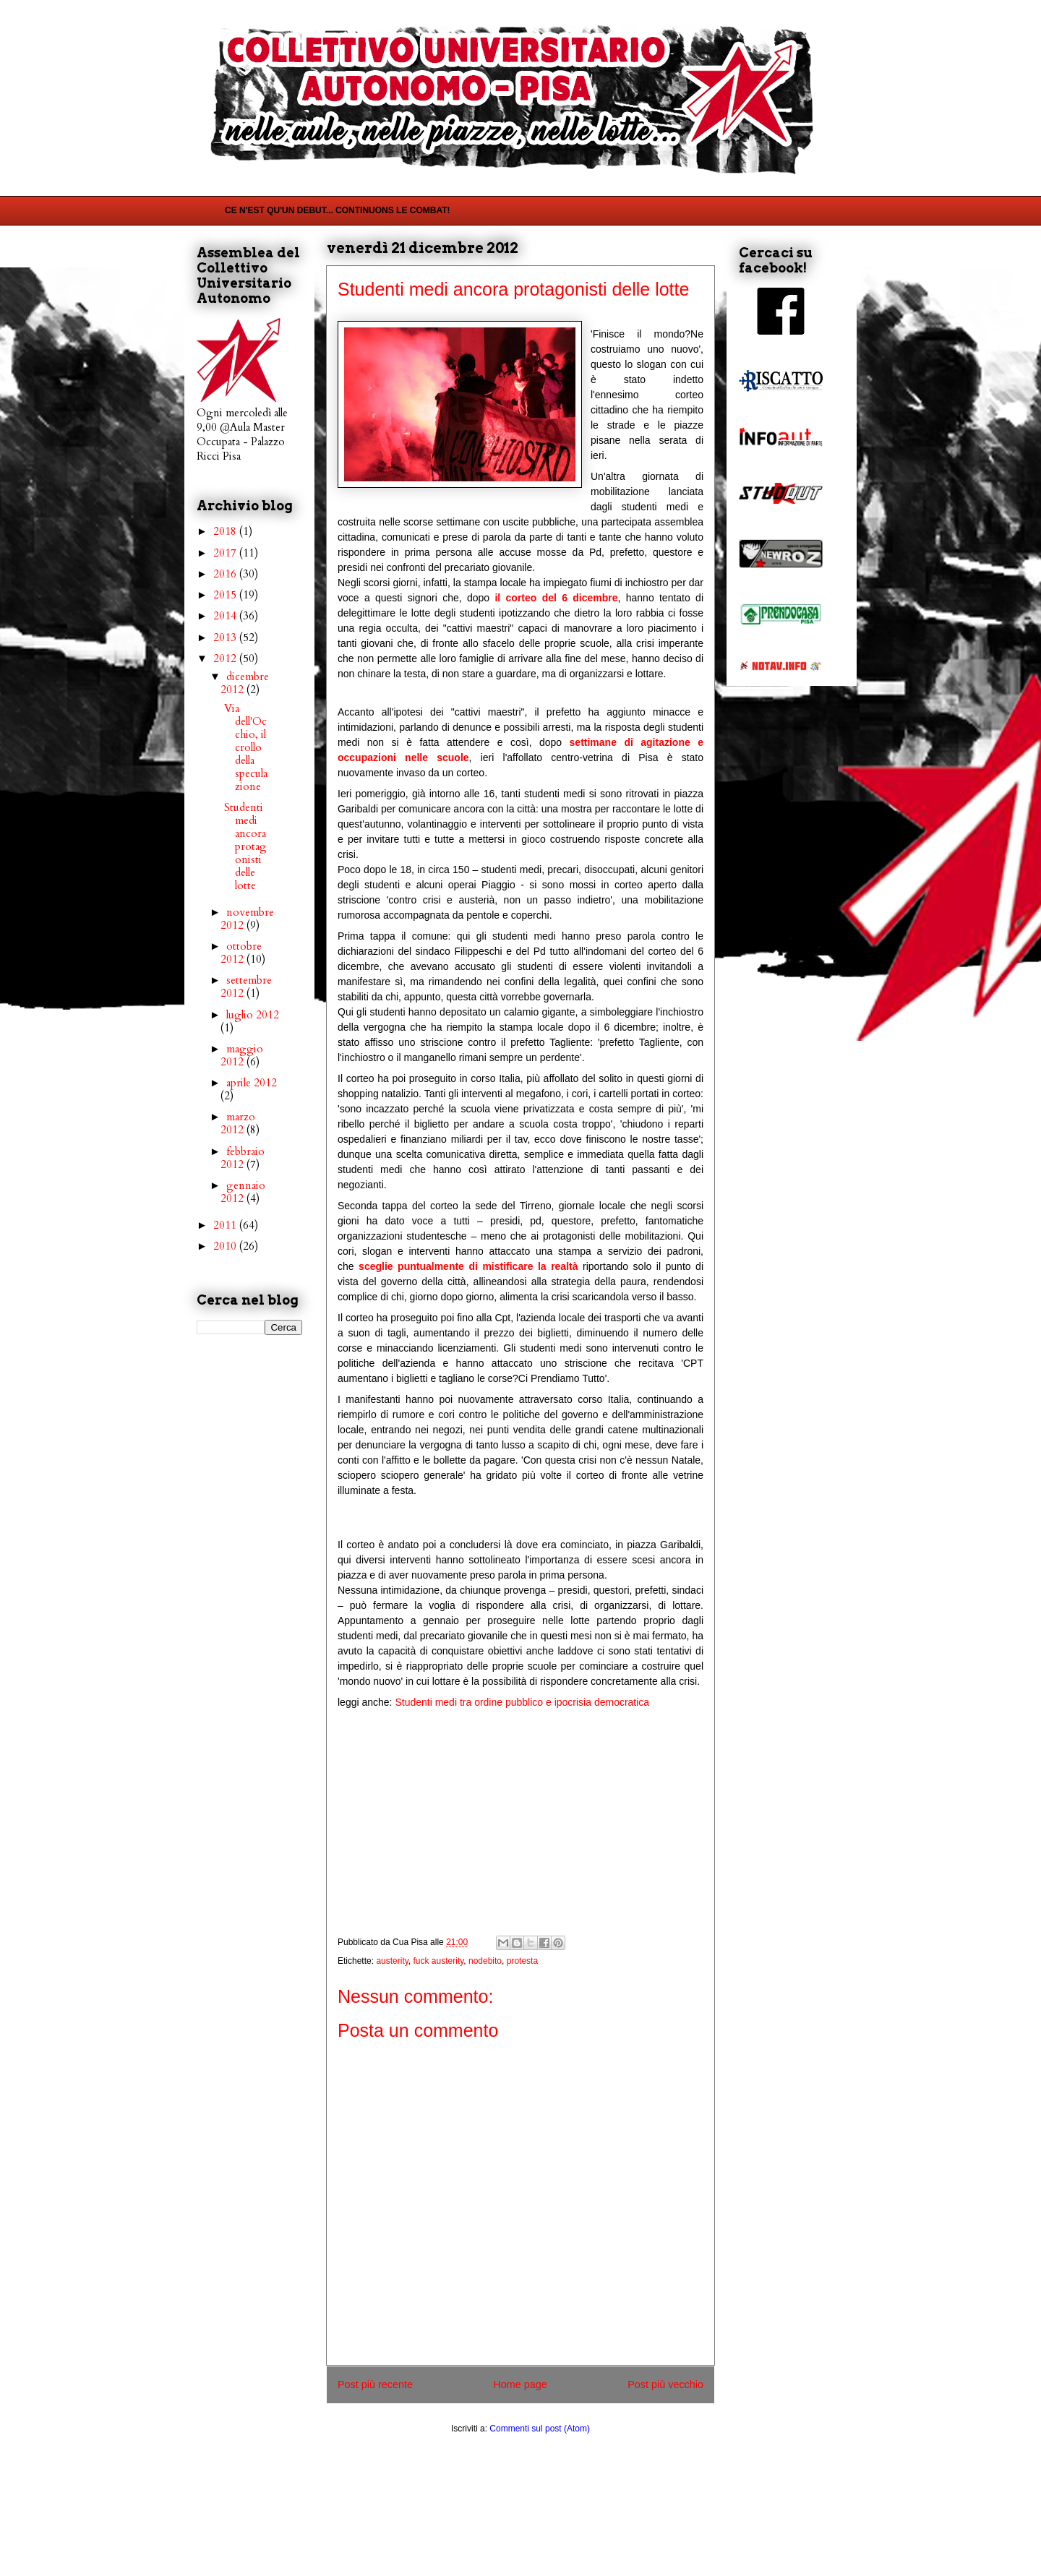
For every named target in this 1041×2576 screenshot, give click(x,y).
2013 (226, 637)
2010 (226, 1246)
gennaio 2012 (242, 1192)
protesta (522, 1961)
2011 (226, 1225)
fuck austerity (439, 1961)
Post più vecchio (665, 2384)
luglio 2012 (252, 1015)
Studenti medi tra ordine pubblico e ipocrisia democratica (522, 1702)
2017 (226, 553)
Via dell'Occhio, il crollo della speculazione (245, 747)
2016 (226, 574)
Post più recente (375, 2384)
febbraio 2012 (242, 1158)
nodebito (485, 1961)
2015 (226, 595)
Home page (520, 2384)
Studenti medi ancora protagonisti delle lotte (245, 846)
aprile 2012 (251, 1083)
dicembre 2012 (244, 683)
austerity (392, 1961)
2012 (226, 658)
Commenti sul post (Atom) (539, 2428)
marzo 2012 (237, 1123)
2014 (226, 616)
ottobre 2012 (241, 952)
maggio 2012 (241, 1055)
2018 (226, 531)
